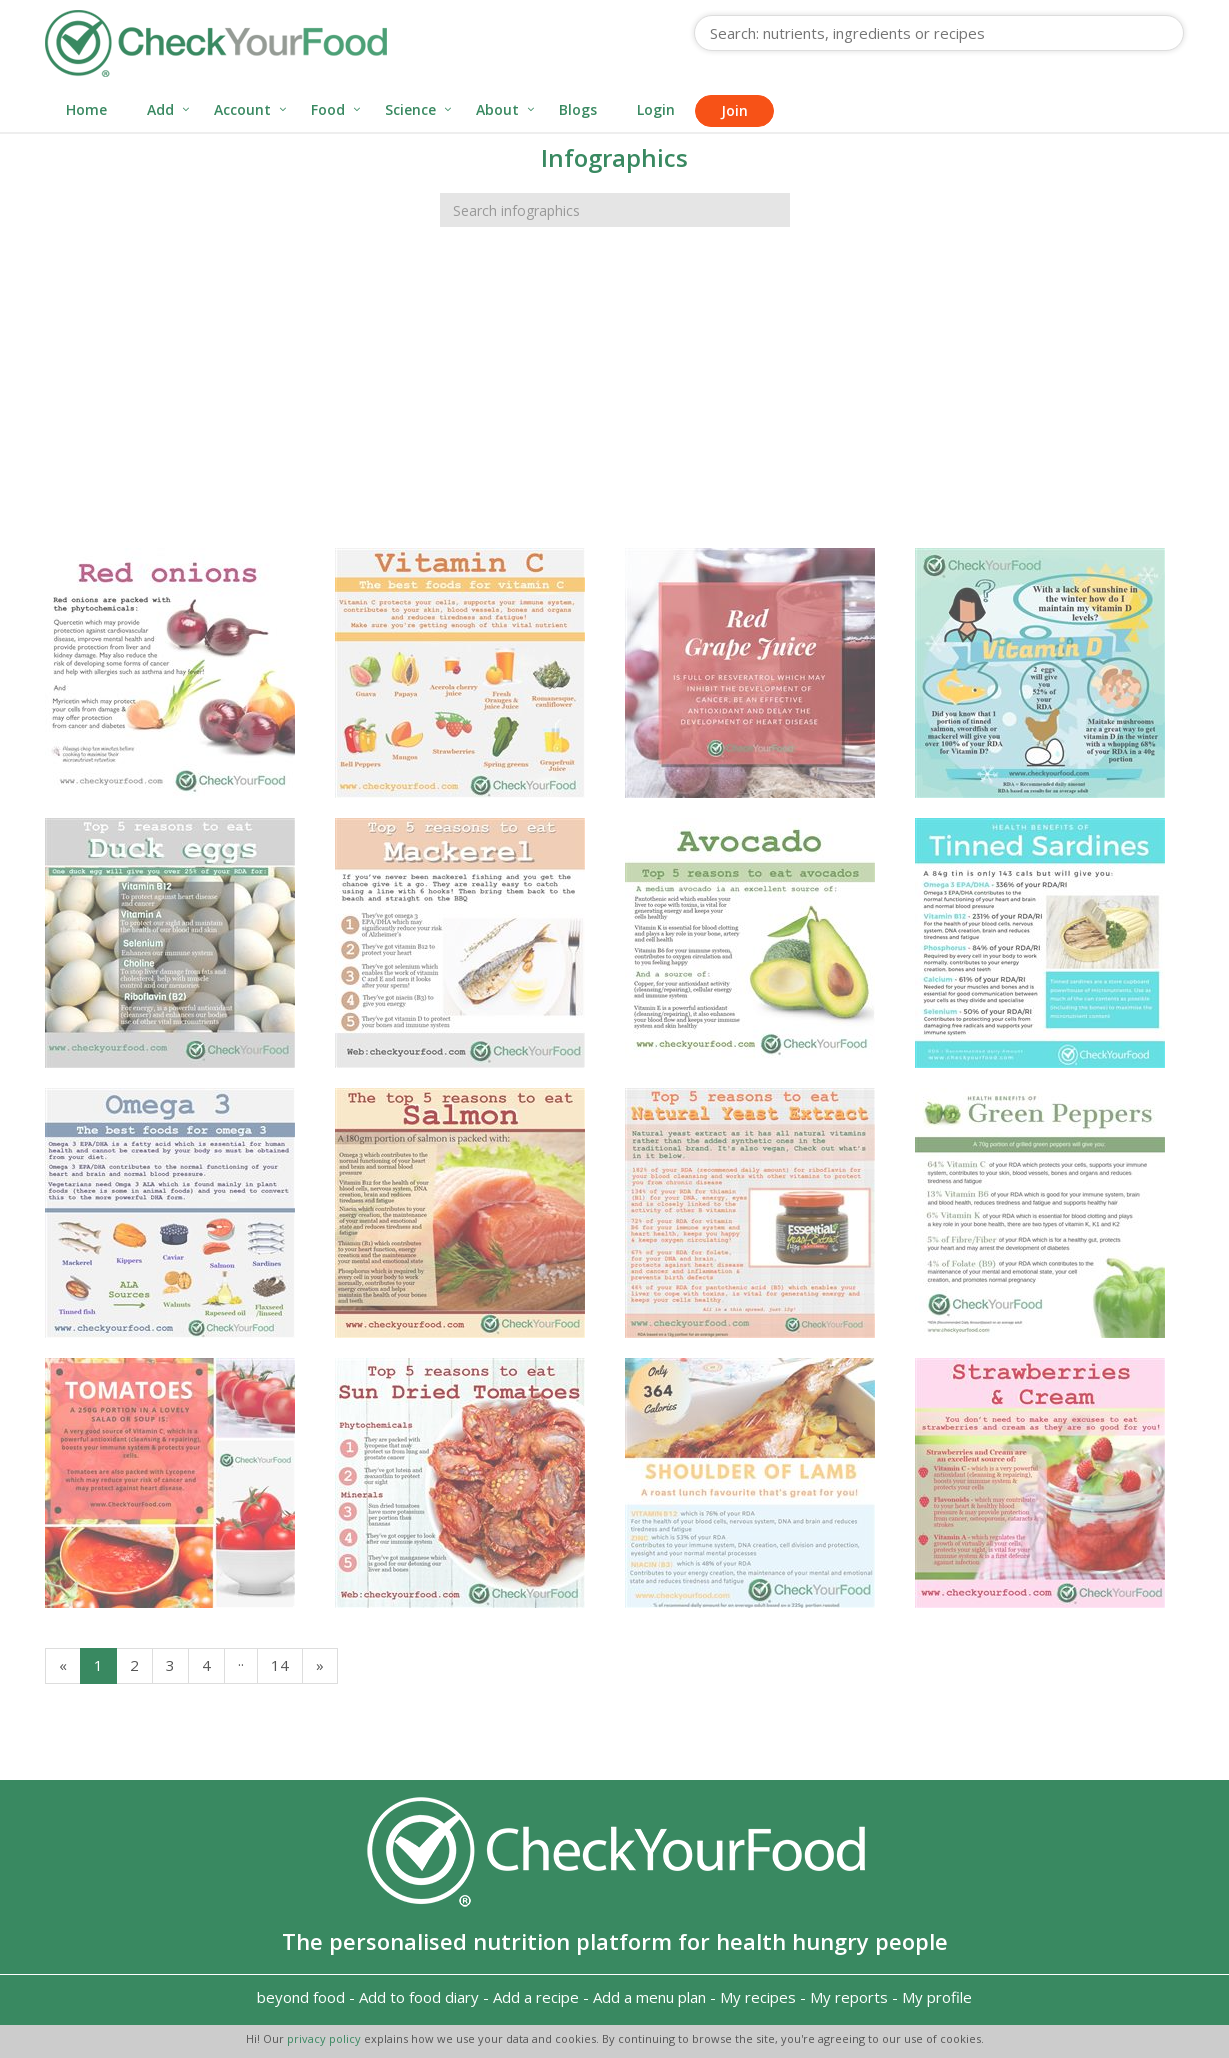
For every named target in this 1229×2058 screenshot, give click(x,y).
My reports (849, 1997)
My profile (937, 1997)
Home (86, 109)
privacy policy (325, 2038)
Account (242, 109)
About (497, 109)
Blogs (578, 109)
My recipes (758, 1997)
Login (656, 109)
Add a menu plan (649, 1997)
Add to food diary (419, 1997)
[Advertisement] (615, 398)
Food (328, 109)
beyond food (301, 1997)
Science (410, 109)
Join (734, 110)
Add (160, 109)
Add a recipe (536, 1997)
